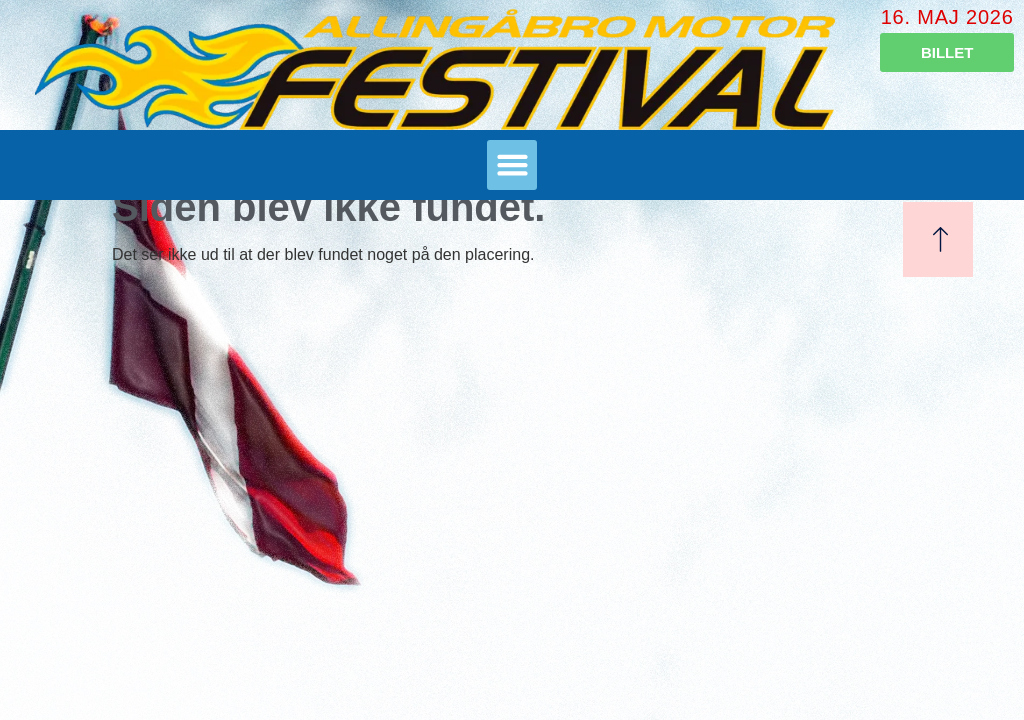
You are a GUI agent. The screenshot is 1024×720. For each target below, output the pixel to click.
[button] (512, 165)
